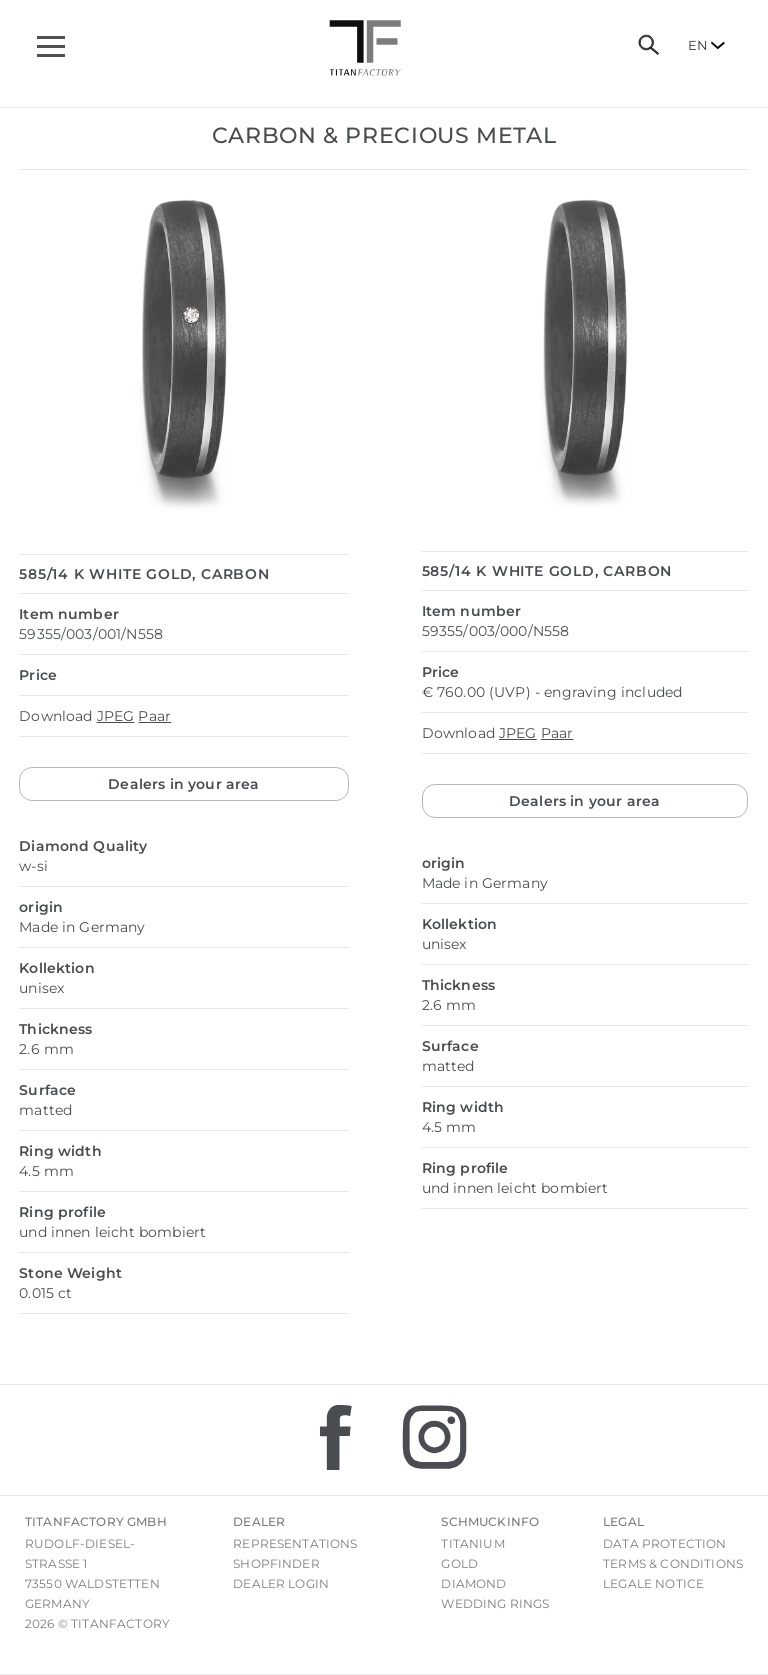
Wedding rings (495, 1603)
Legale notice (653, 1583)
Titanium (472, 1543)
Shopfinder (276, 1563)
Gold (459, 1563)
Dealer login (281, 1583)
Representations (295, 1543)
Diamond (473, 1583)
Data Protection (664, 1543)
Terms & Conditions (673, 1563)
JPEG (116, 716)
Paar (154, 716)
